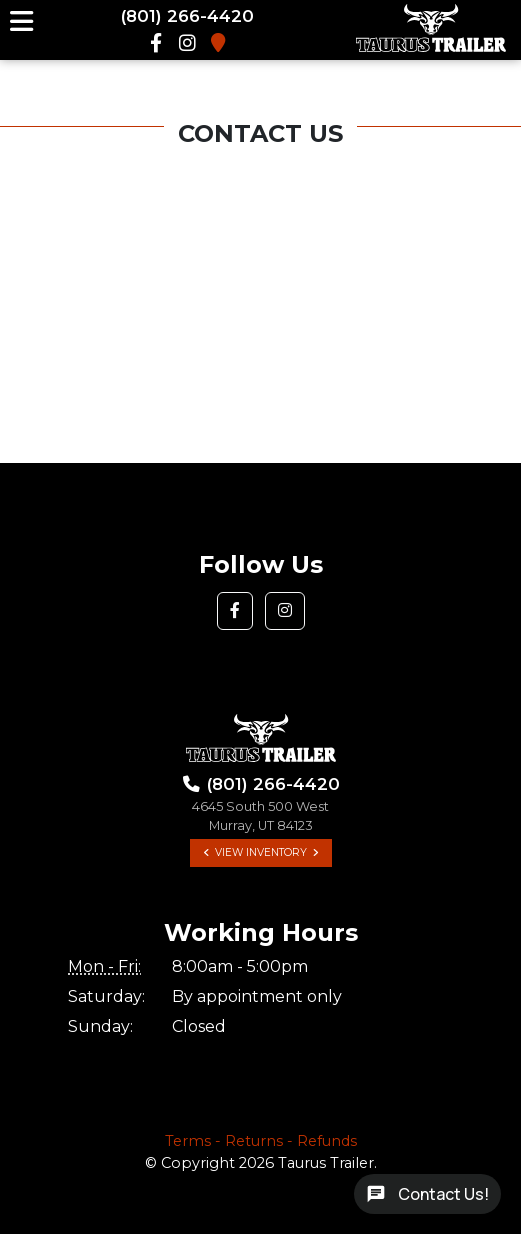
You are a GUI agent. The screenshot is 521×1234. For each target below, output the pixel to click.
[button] (235, 611)
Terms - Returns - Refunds (261, 1141)
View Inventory (261, 852)
